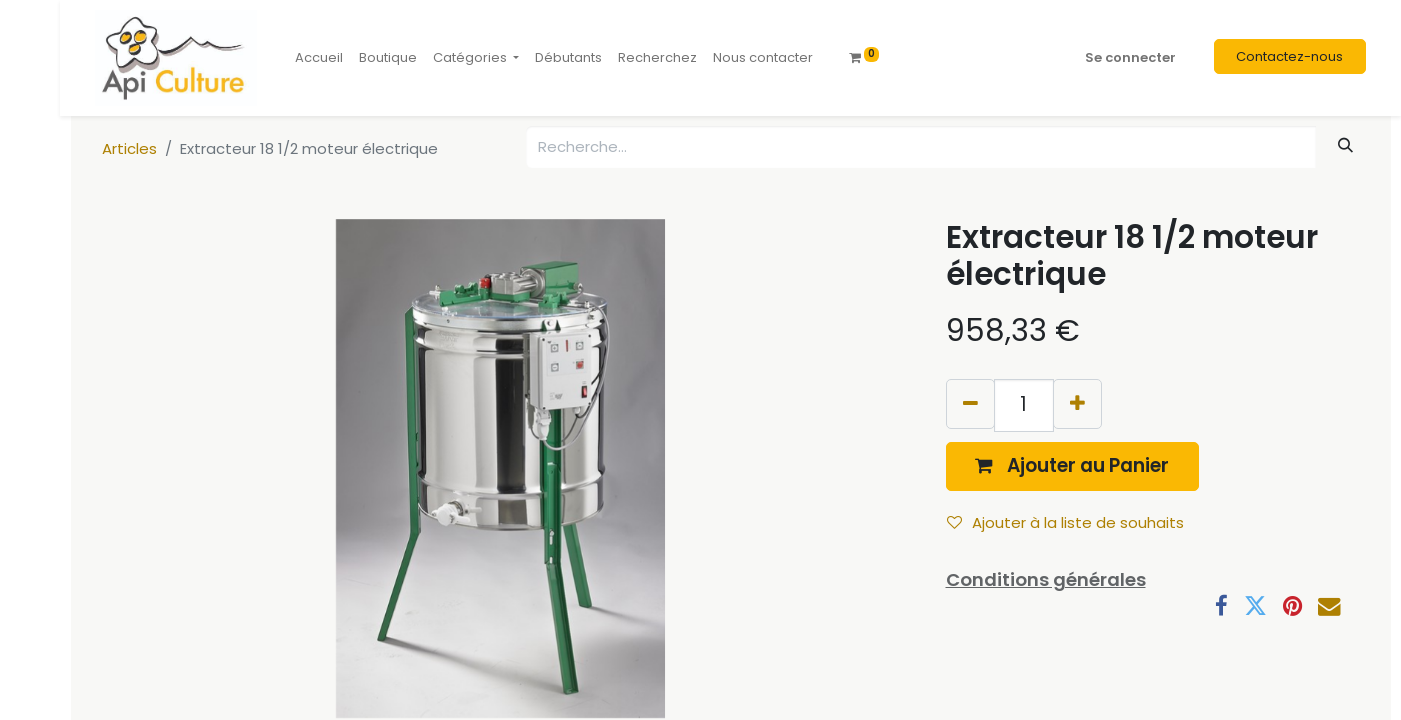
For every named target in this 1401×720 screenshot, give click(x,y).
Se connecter (1130, 57)
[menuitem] (319, 58)
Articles (129, 148)
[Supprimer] (970, 403)
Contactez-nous (1289, 56)
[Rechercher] (1345, 145)
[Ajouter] (1077, 403)
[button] (1073, 466)
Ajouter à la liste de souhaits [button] (1065, 522)
